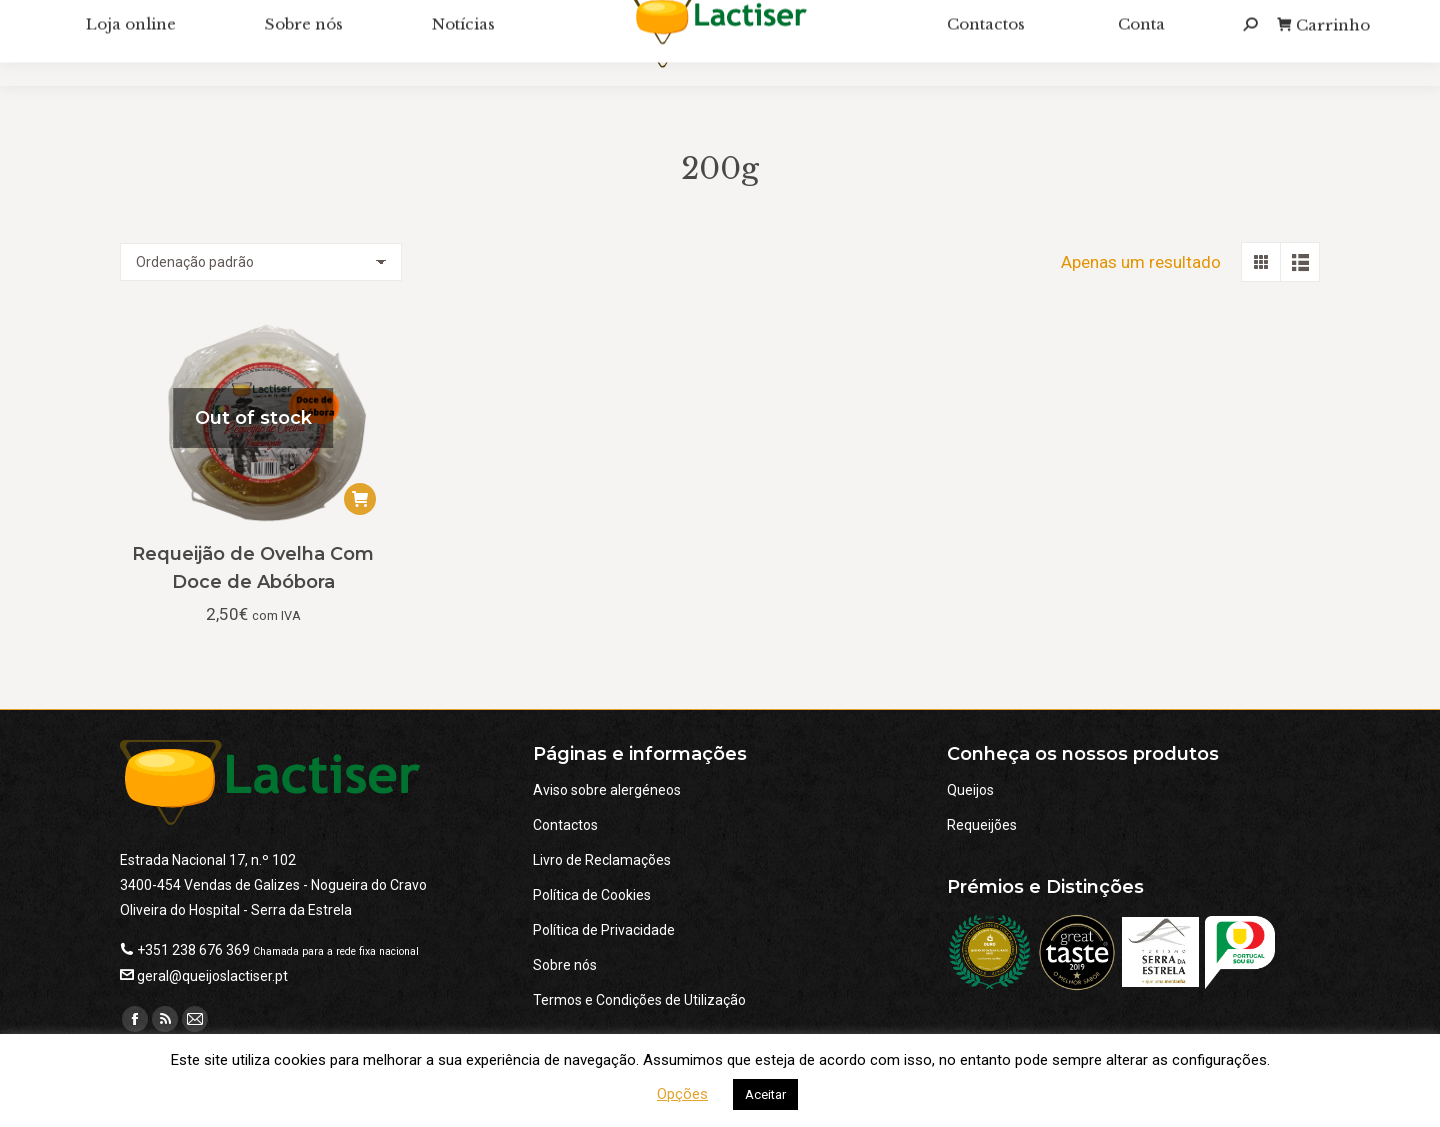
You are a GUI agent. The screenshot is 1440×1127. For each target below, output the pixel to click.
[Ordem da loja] (261, 262)
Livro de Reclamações (602, 860)
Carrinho (1323, 48)
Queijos (970, 790)
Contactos (565, 825)
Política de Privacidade (604, 930)
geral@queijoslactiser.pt (212, 976)
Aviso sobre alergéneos (607, 790)
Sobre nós (565, 965)
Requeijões (982, 825)
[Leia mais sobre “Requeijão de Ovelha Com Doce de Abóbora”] (360, 499)
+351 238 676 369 (193, 950)
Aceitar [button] (765, 1094)
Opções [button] (682, 1094)
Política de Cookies (592, 895)
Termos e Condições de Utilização (639, 1000)
